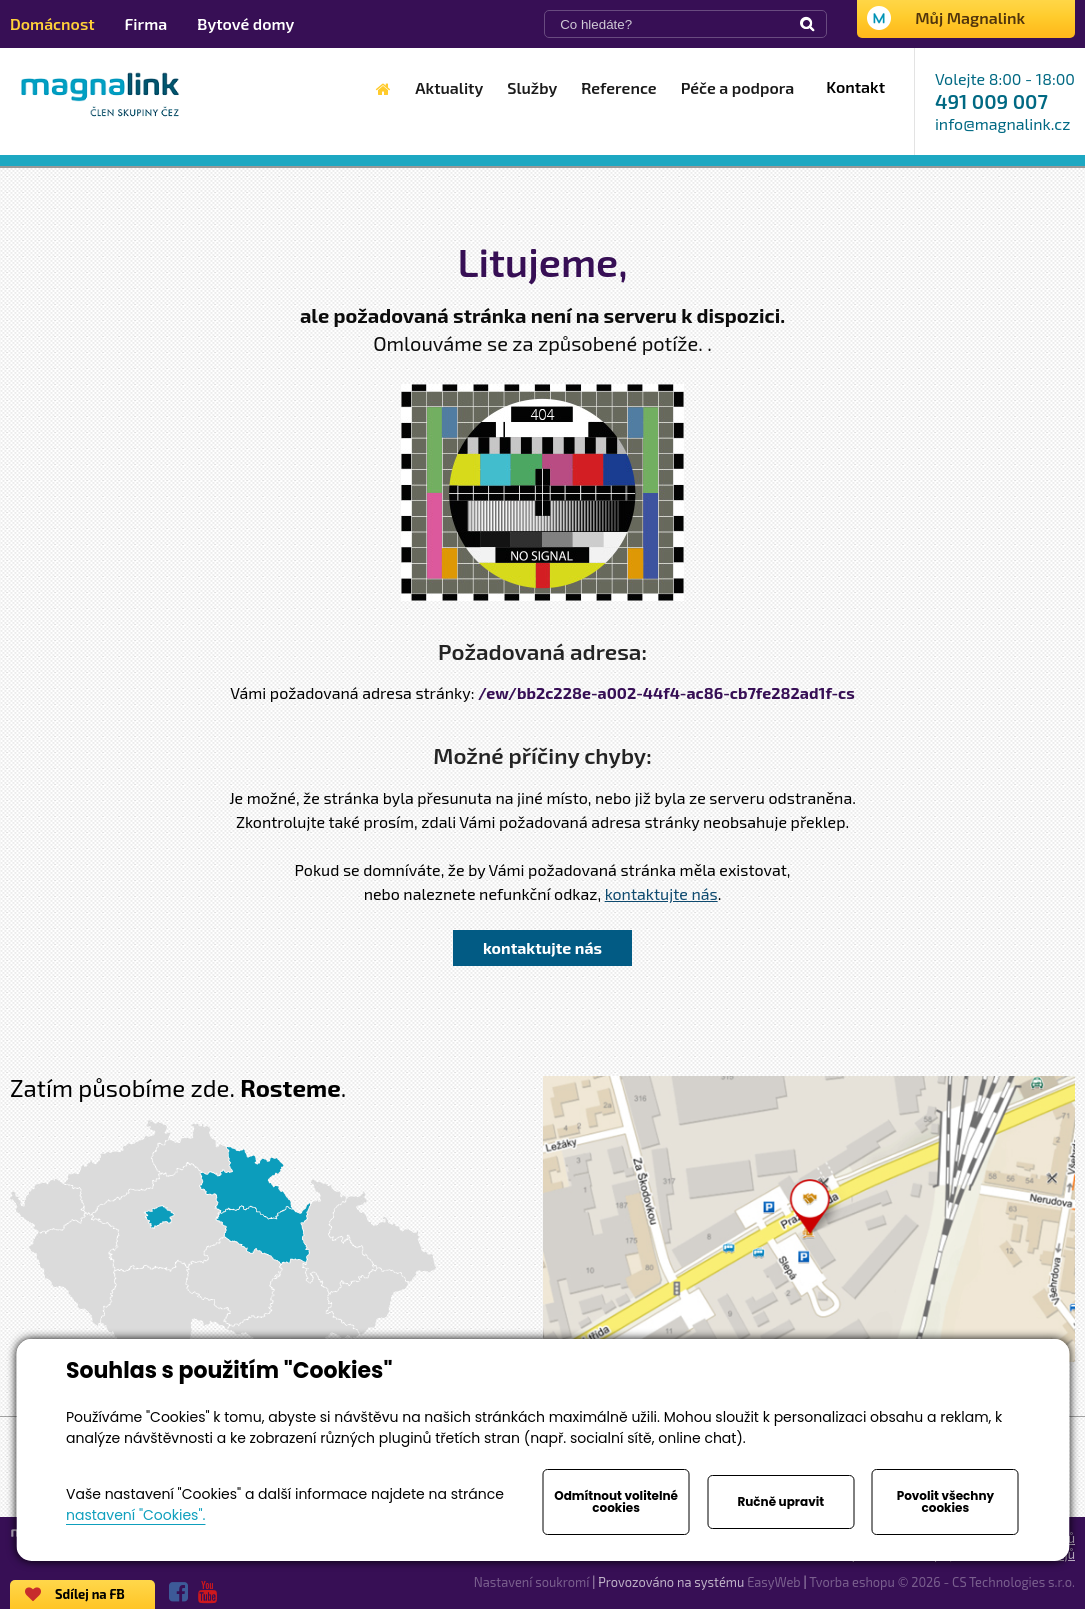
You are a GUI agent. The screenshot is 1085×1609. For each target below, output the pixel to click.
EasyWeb (774, 1582)
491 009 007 (991, 101)
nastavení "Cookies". (135, 1515)
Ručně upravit (780, 1501)
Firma (146, 23)
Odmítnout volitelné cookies (616, 1501)
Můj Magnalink (970, 17)
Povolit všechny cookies (945, 1501)
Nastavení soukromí (532, 1582)
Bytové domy (245, 23)
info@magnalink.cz (1002, 123)
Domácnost (52, 23)
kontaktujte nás (661, 893)
